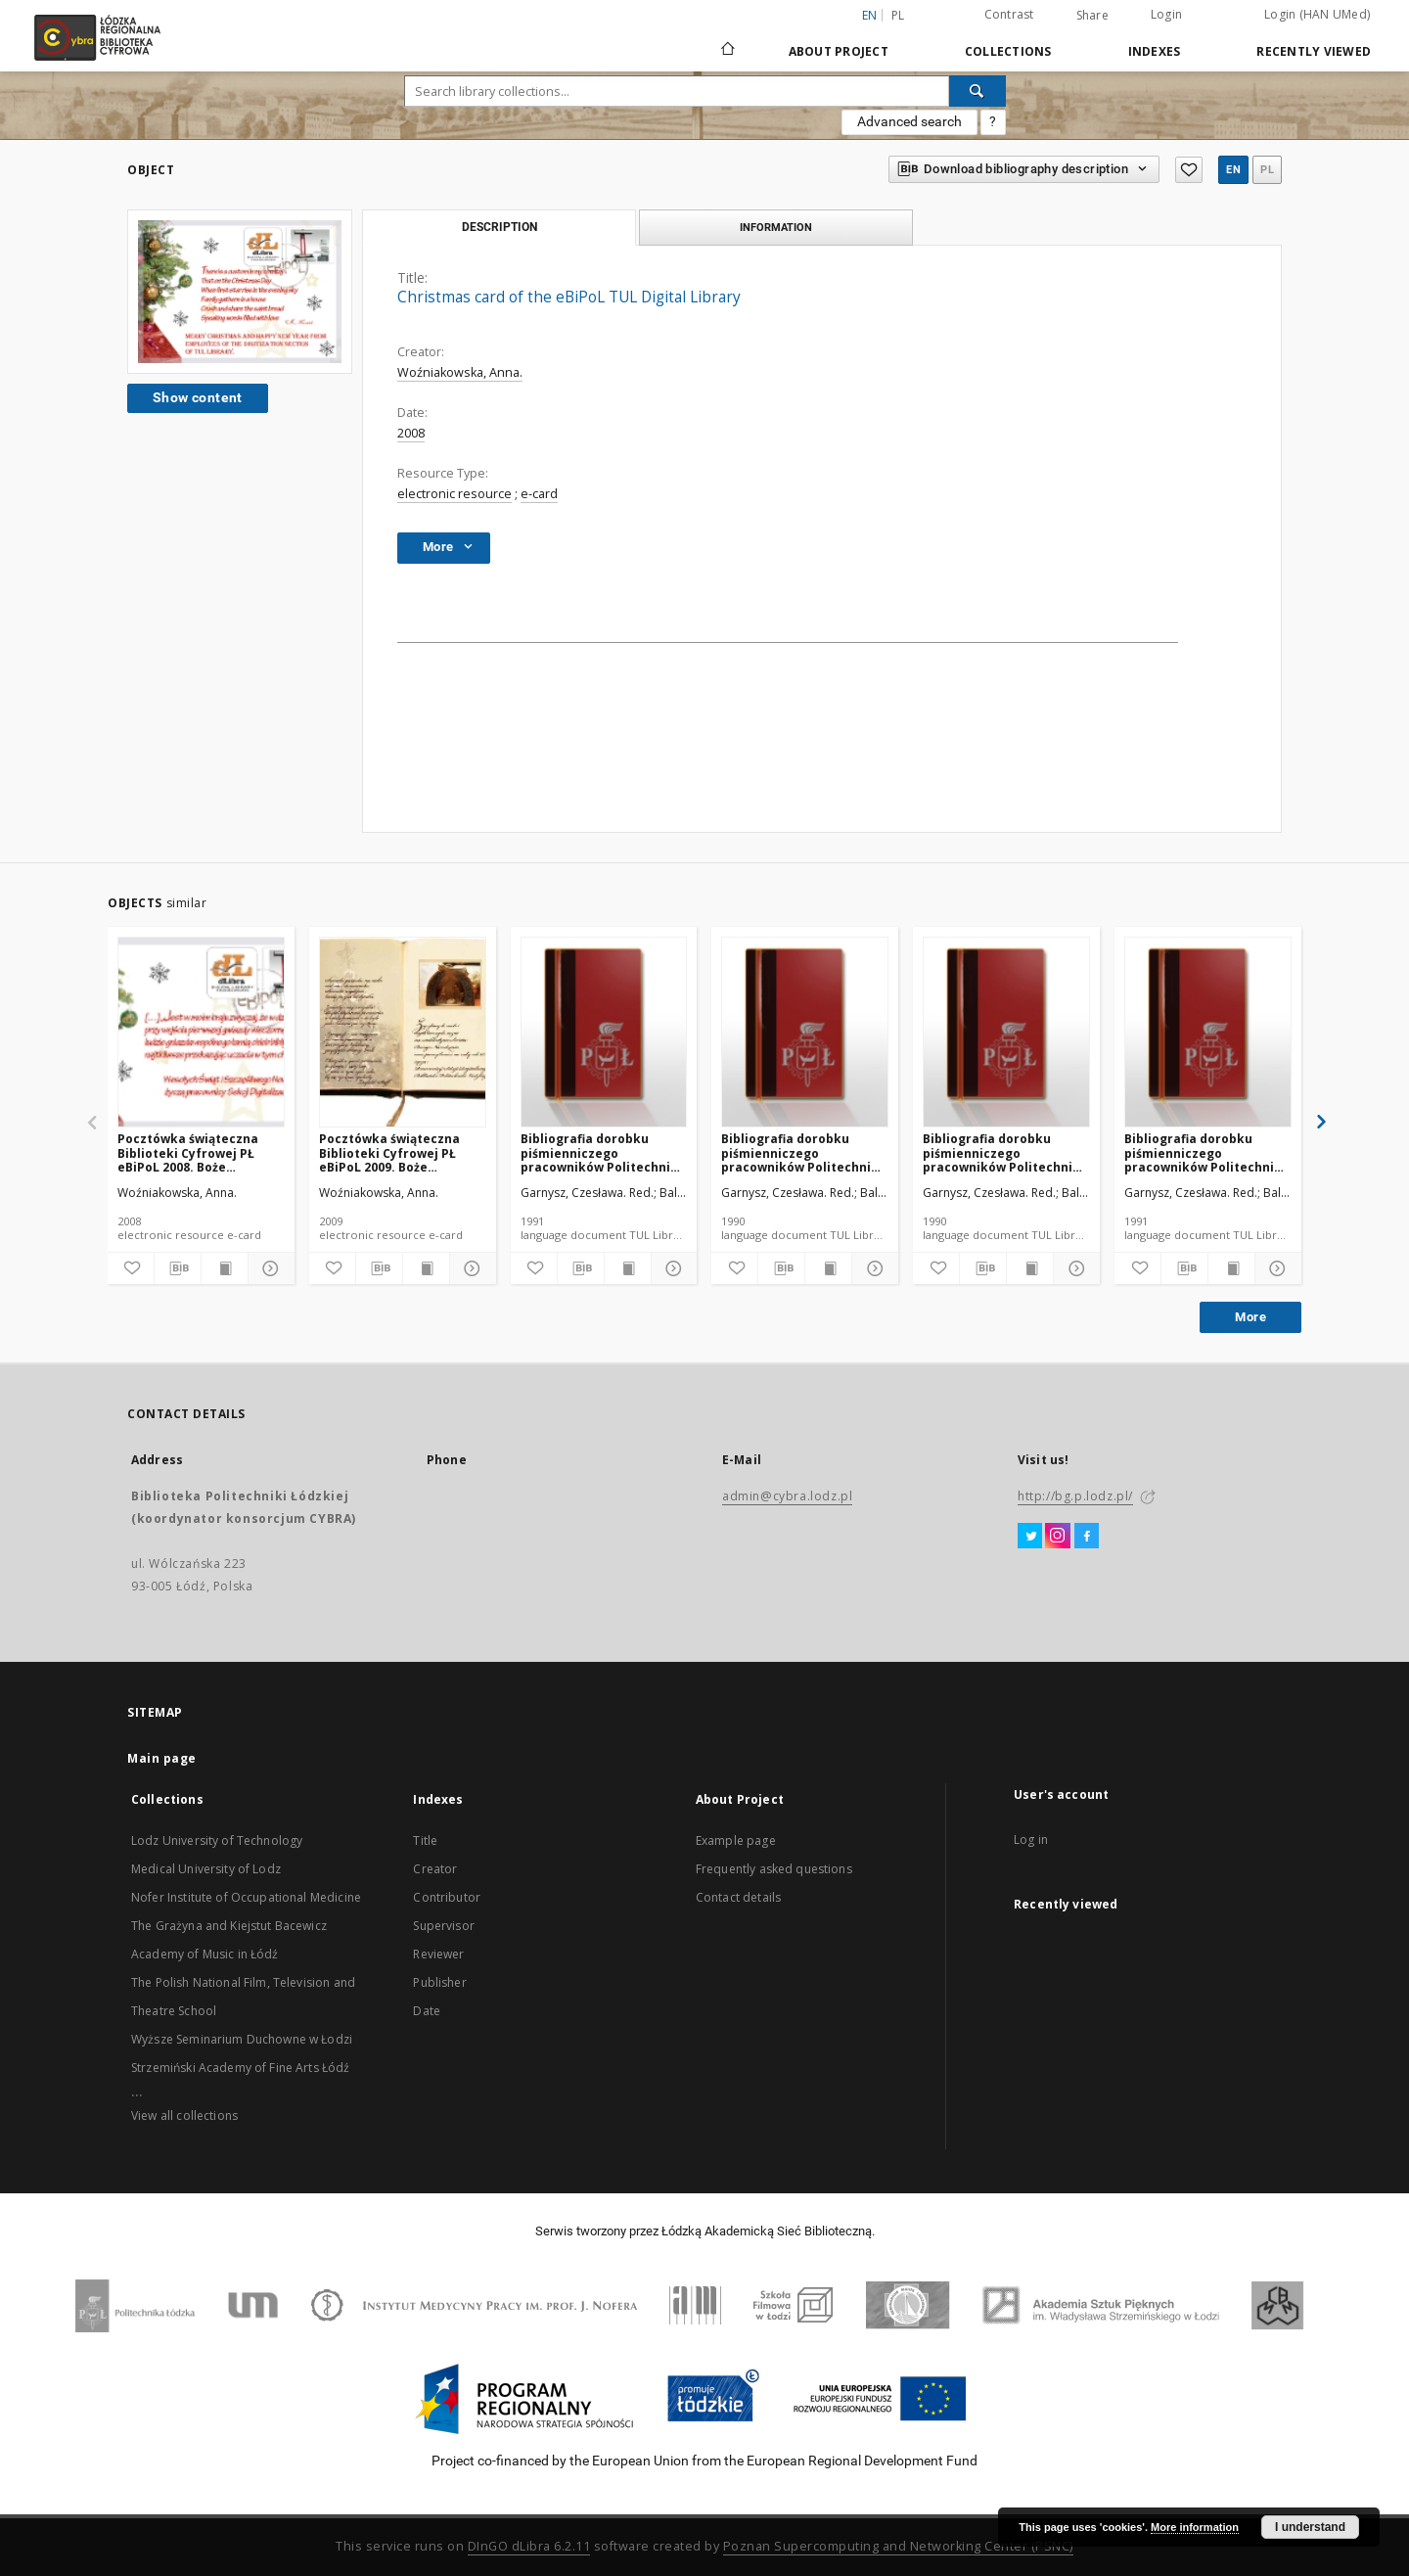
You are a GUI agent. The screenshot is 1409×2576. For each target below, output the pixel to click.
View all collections (184, 2115)
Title (425, 1840)
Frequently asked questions (774, 1869)
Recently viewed (1313, 51)
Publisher (439, 1982)
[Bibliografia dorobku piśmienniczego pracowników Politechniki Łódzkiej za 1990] (604, 1033)
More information (1195, 2527)
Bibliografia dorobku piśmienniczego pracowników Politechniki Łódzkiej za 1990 (601, 1152)
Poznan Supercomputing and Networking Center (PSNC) (898, 2546)
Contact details (738, 1897)
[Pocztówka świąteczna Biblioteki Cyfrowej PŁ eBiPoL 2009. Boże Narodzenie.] (402, 1033)
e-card (539, 493)
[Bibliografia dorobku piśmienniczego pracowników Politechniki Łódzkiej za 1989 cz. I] (1006, 1033)
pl (898, 15)
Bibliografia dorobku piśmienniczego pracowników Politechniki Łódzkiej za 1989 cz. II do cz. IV (802, 1152)
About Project (838, 51)
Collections (1008, 51)
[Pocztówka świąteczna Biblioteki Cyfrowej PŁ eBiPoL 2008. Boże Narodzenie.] (201, 1033)
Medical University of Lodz (206, 1869)
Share (1092, 15)
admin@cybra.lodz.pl (787, 1496)
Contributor (446, 1897)
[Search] (977, 91)
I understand (1310, 2527)
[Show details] (269, 1268)
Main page (162, 1758)
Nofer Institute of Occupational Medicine (246, 1897)
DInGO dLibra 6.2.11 (529, 2546)
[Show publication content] (225, 1268)
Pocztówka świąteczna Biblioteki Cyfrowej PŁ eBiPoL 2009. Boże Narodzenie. (389, 1152)
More (1250, 1317)
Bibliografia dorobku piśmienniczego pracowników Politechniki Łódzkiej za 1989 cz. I (1003, 1152)
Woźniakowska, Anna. (460, 372)
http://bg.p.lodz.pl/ (1075, 1496)
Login (1166, 14)
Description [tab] (499, 227)
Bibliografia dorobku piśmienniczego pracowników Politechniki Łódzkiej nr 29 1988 (1205, 1152)
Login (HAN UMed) (1317, 14)
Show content (198, 397)
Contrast (1009, 14)
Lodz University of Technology (216, 1840)
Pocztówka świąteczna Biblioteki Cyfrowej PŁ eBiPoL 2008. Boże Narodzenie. (187, 1152)
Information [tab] (776, 227)
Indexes (1154, 51)
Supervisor (444, 1925)
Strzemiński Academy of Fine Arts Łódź (240, 2067)
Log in (1031, 1839)
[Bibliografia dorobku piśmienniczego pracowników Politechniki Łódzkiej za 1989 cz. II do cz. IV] (804, 1033)
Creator (435, 1869)
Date (426, 2010)
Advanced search (909, 121)
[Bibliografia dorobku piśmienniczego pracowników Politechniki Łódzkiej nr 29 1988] (1208, 1033)
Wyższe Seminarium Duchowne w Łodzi (241, 2039)
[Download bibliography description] (178, 1268)
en (1233, 169)
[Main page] (727, 40)
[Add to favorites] (131, 1268)
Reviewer (438, 1954)
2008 (411, 433)
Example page (736, 1840)
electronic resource (454, 493)
